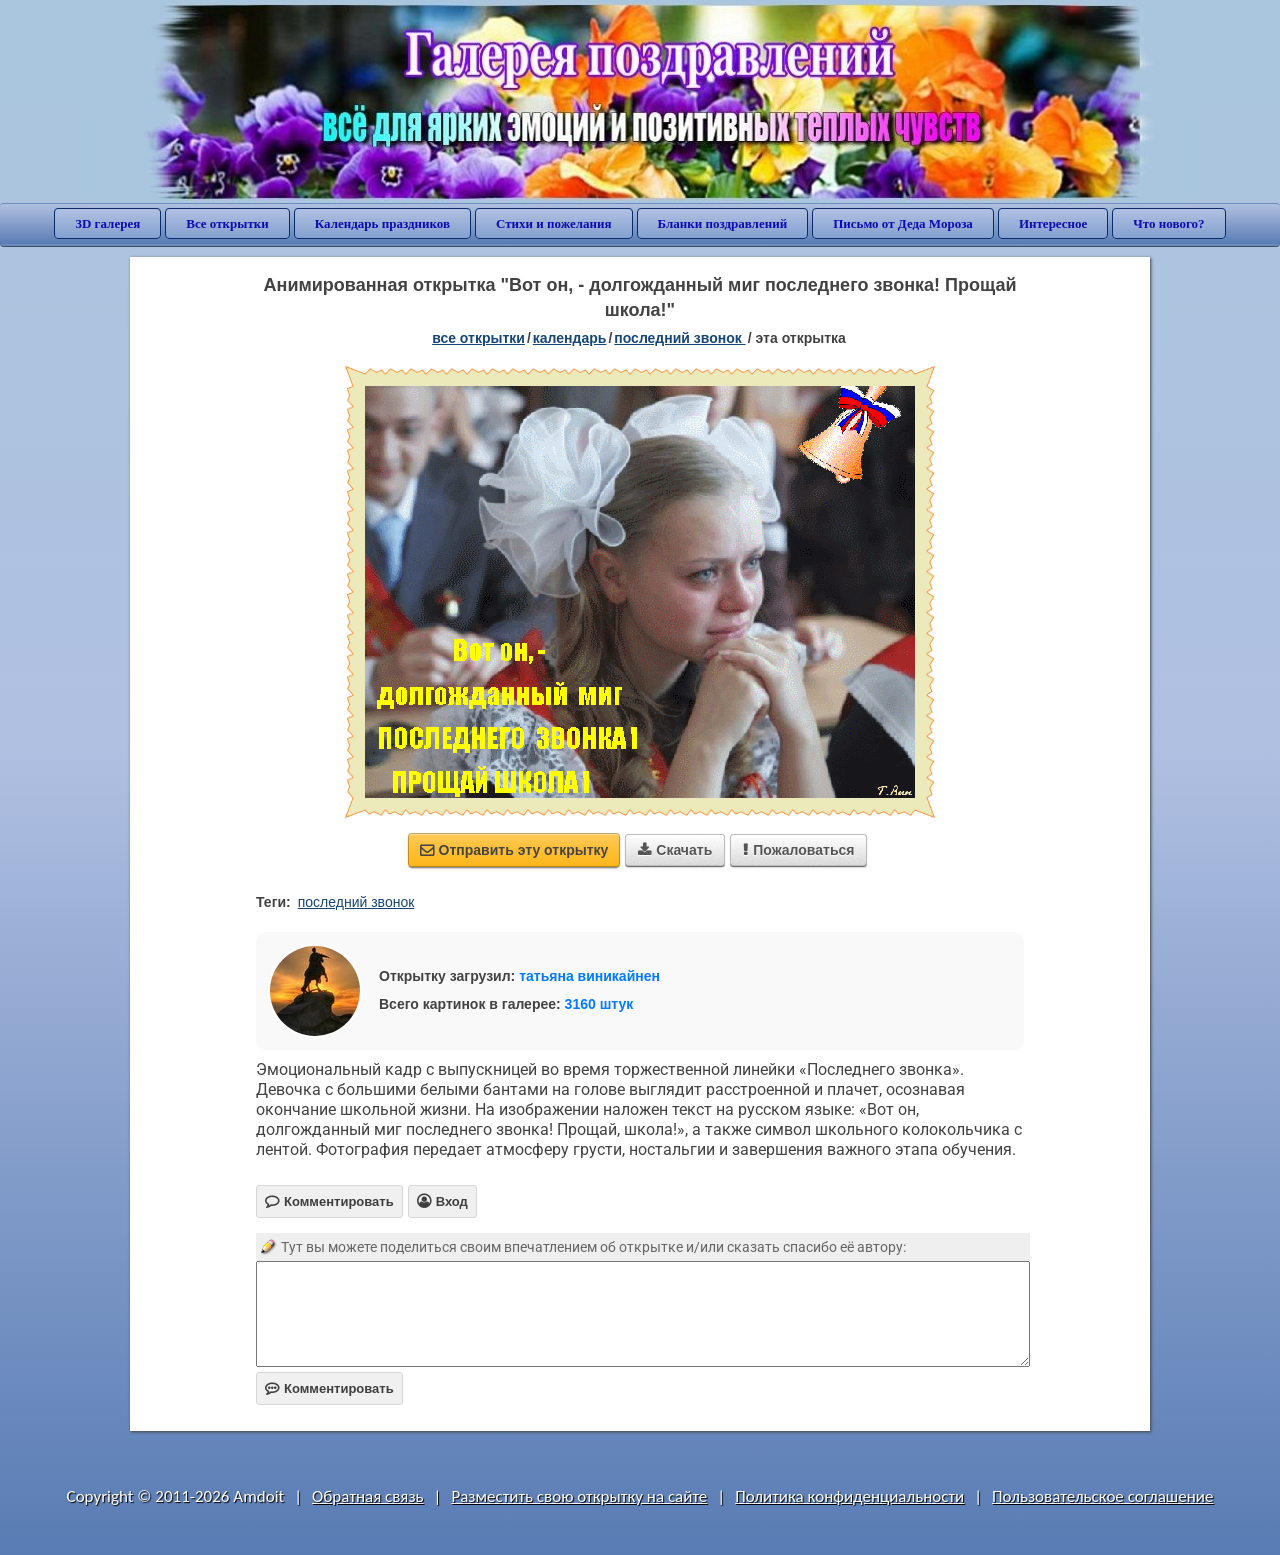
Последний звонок (679, 338)
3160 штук (599, 1004)
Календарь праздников (382, 223)
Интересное (1053, 223)
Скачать (675, 850)
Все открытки (227, 223)
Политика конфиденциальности (849, 1496)
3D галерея (107, 223)
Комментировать (329, 1388)
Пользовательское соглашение (1102, 1496)
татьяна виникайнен (589, 976)
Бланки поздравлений (723, 223)
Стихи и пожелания (554, 223)
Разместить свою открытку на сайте (579, 1496)
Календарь (570, 338)
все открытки (478, 338)
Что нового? (1168, 223)
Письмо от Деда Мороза (903, 223)
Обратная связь (368, 1496)
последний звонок (356, 902)
